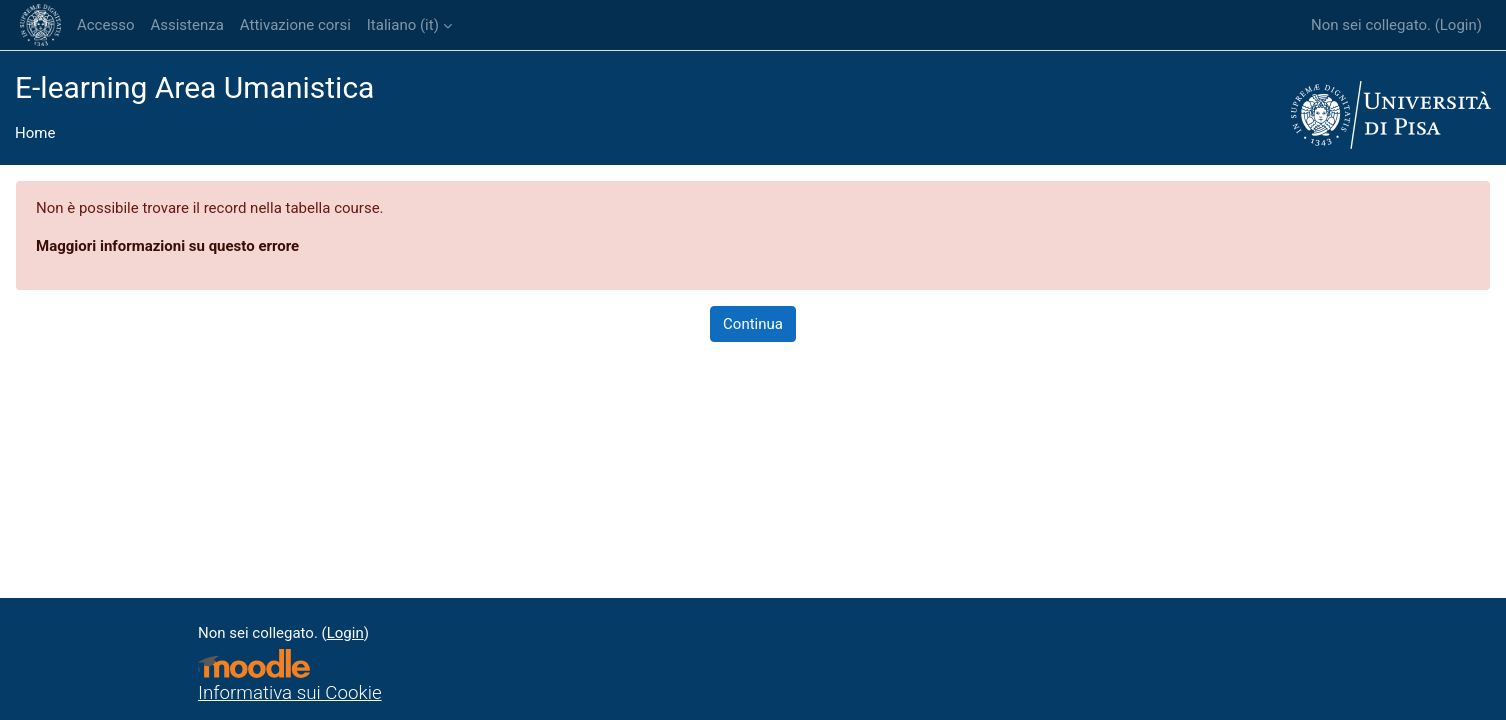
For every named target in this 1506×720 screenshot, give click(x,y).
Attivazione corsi (295, 25)
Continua (753, 324)
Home (35, 133)
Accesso (105, 25)
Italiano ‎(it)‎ (403, 25)
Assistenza (186, 25)
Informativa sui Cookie (290, 693)
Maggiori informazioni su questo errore (167, 246)
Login (1458, 25)
